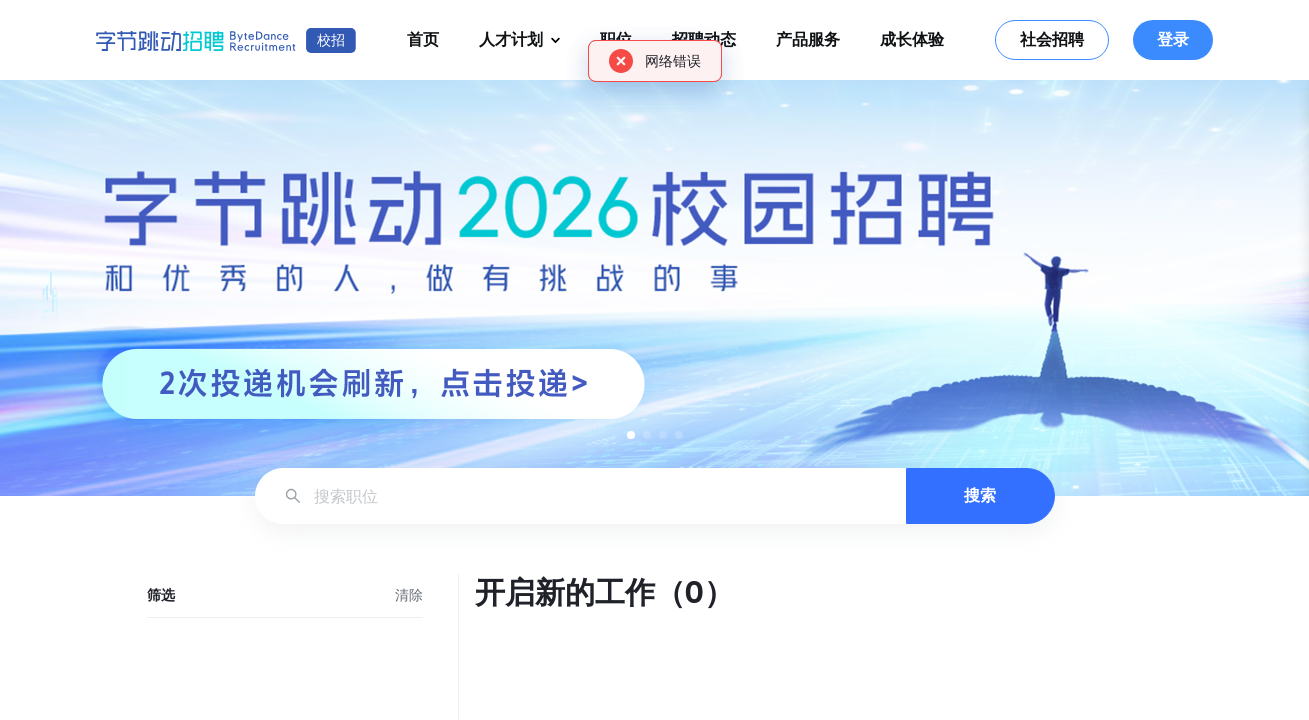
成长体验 (912, 39)
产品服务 (808, 39)
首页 (423, 39)
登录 (1173, 39)
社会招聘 (1052, 39)
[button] (631, 435)
